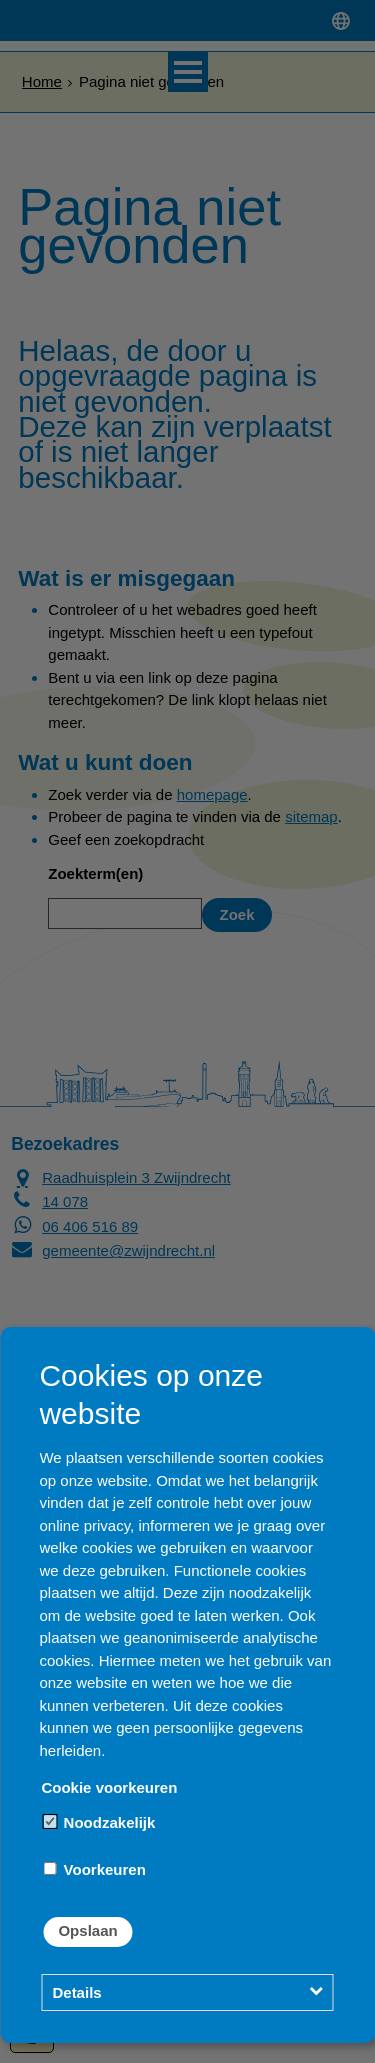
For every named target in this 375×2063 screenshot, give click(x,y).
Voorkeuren (94, 1869)
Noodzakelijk (99, 1822)
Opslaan (87, 1930)
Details (76, 1992)
